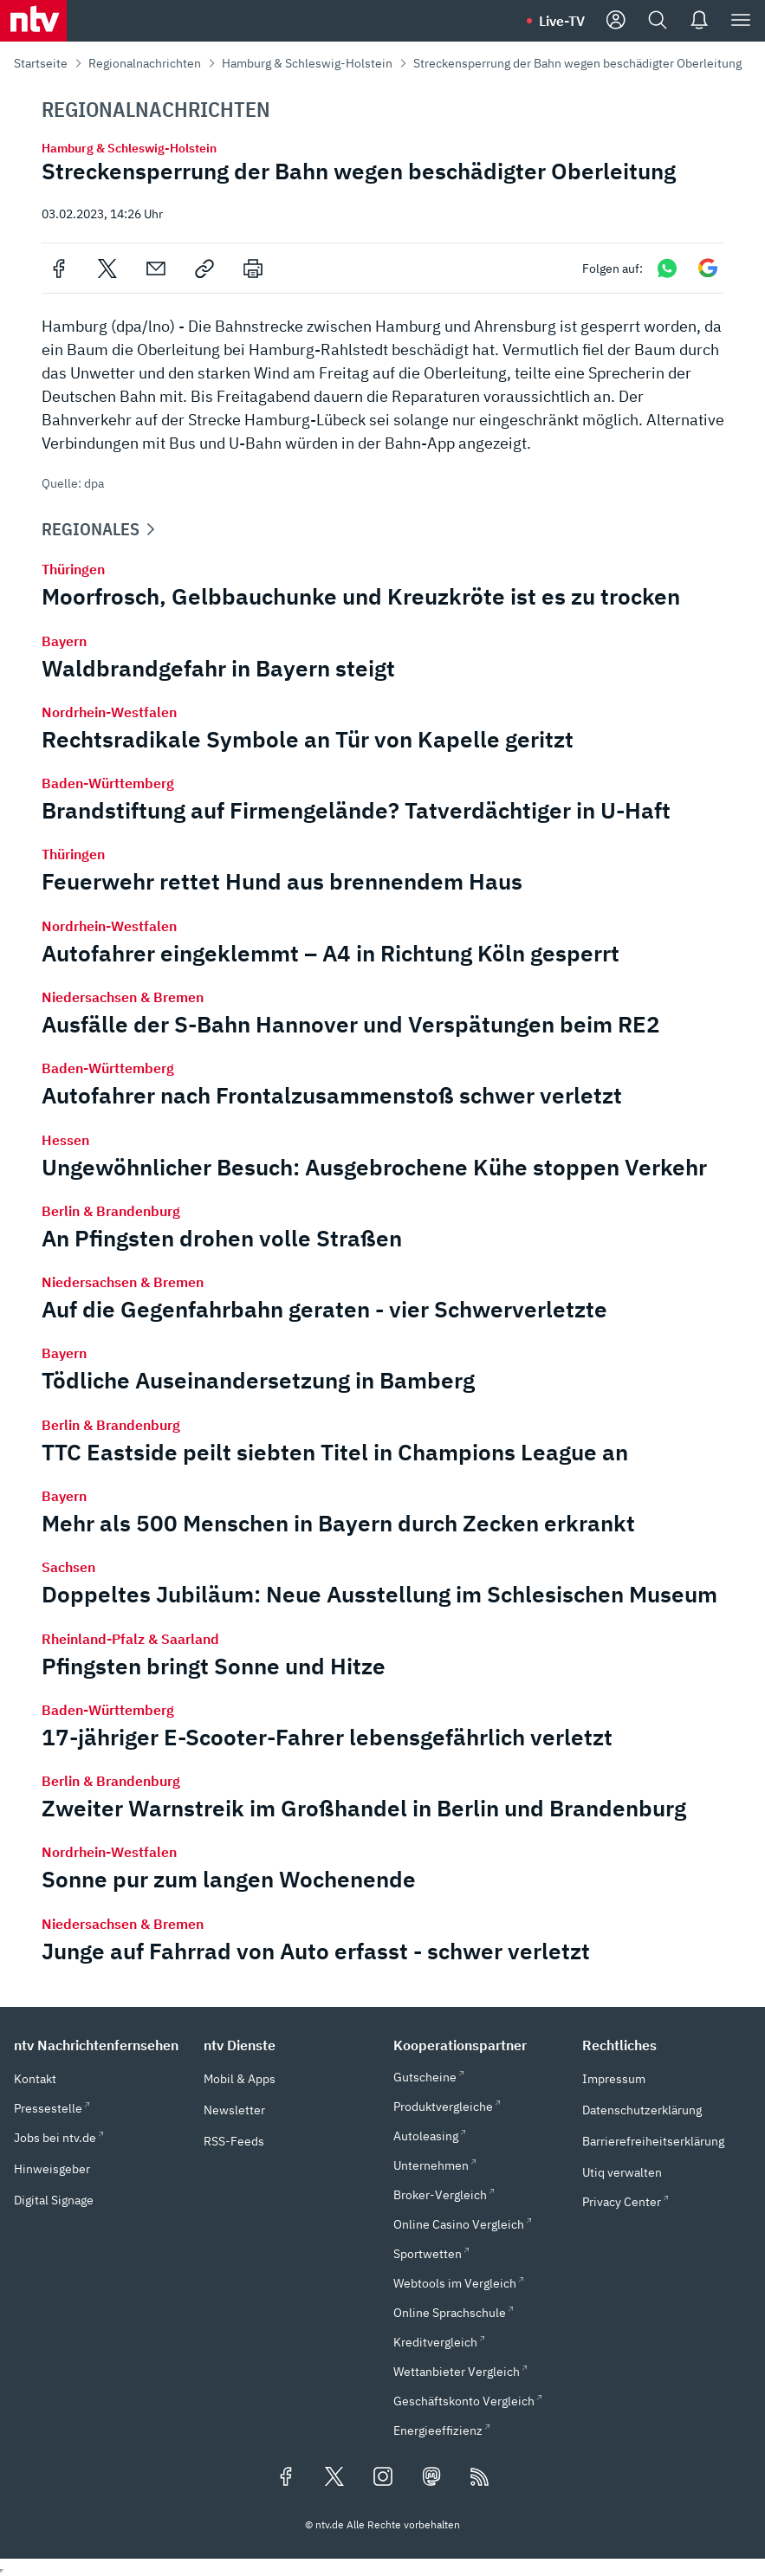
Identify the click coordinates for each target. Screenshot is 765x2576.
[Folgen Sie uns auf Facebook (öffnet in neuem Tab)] (286, 2478)
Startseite (41, 63)
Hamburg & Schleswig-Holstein (307, 63)
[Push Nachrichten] (699, 21)
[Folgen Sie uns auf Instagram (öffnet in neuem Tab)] (383, 2478)
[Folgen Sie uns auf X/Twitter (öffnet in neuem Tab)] (334, 2478)
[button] (98, 2045)
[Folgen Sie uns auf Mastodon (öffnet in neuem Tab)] (431, 2478)
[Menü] (740, 21)
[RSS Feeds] (480, 2478)
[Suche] (657, 21)
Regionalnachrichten (144, 63)
